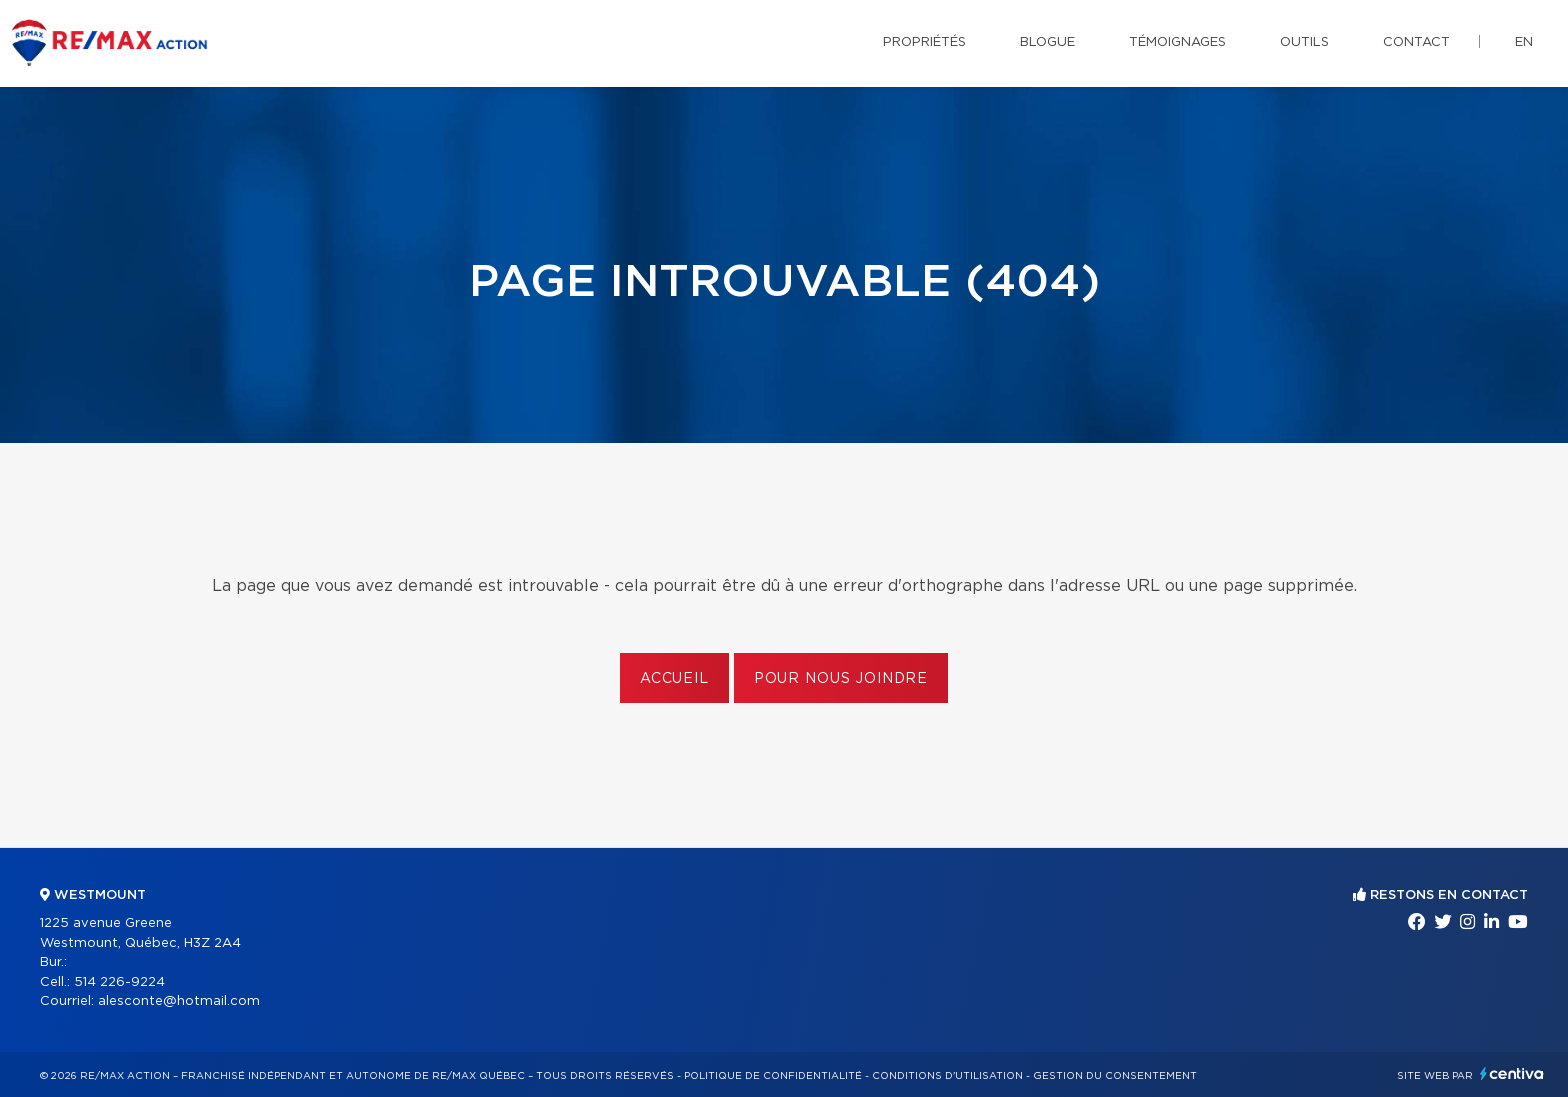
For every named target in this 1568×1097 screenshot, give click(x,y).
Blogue (1047, 42)
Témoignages (1177, 42)
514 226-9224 (119, 982)
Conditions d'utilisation (947, 1076)
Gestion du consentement (1115, 1076)
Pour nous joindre (841, 679)
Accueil (674, 679)
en (1524, 42)
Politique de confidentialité (773, 1076)
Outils (1304, 42)
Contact (1416, 42)
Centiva (1512, 1073)
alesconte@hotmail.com (179, 1001)
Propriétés (924, 42)
